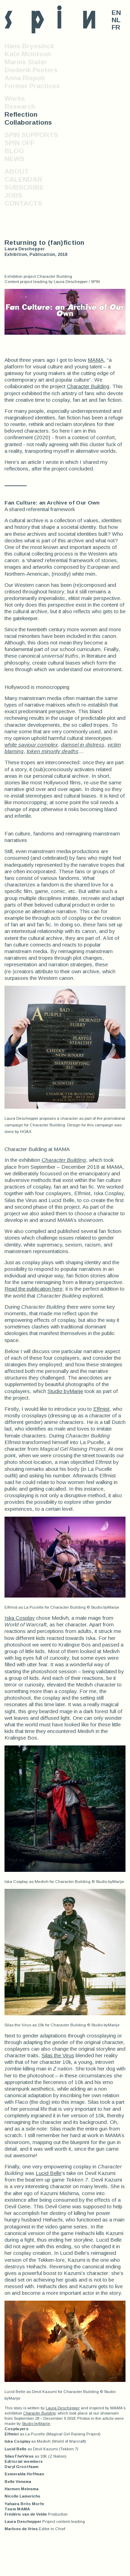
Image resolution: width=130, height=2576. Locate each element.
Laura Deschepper (63, 2408)
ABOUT (17, 171)
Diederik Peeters (31, 70)
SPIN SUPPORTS (31, 135)
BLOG (14, 151)
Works (15, 98)
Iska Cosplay (20, 1618)
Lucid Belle (48, 2173)
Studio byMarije (65, 1391)
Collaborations (28, 122)
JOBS (14, 195)
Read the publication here (33, 1289)
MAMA (96, 360)
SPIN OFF (19, 143)
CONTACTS (23, 203)
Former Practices (32, 86)
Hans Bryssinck (29, 46)
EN (116, 12)
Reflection (21, 114)
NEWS (15, 158)
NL (116, 20)
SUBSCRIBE (24, 187)
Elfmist (101, 1409)
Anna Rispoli (25, 78)
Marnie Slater (26, 62)
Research (20, 106)
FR (116, 27)
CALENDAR (23, 179)
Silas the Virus (58, 2055)
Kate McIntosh (28, 54)
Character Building (88, 386)
